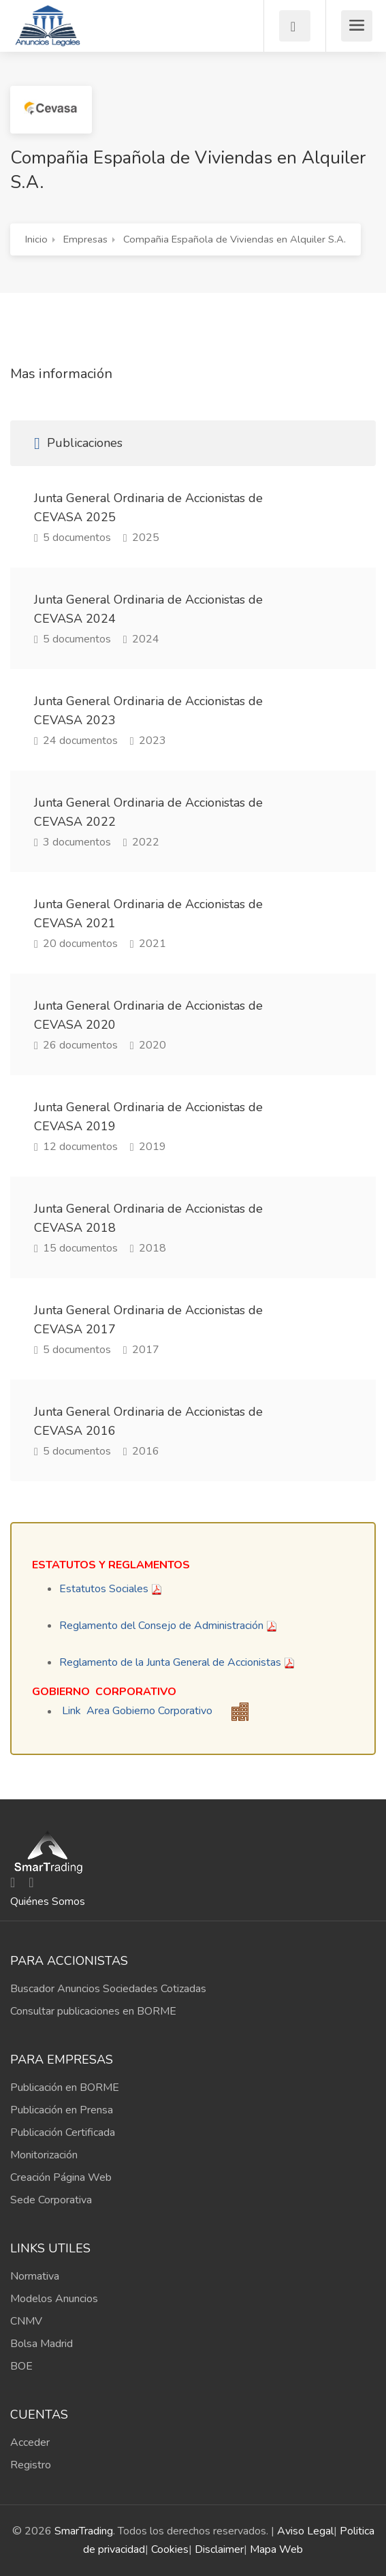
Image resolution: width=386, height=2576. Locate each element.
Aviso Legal (305, 2531)
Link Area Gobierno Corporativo (137, 1711)
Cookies (170, 2549)
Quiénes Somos (47, 1901)
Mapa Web (276, 2549)
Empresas (85, 239)
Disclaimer (219, 2549)
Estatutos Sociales (103, 1588)
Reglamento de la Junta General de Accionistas (170, 1662)
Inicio (36, 239)
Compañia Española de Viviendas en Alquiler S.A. (234, 239)
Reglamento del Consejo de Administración (161, 1625)
